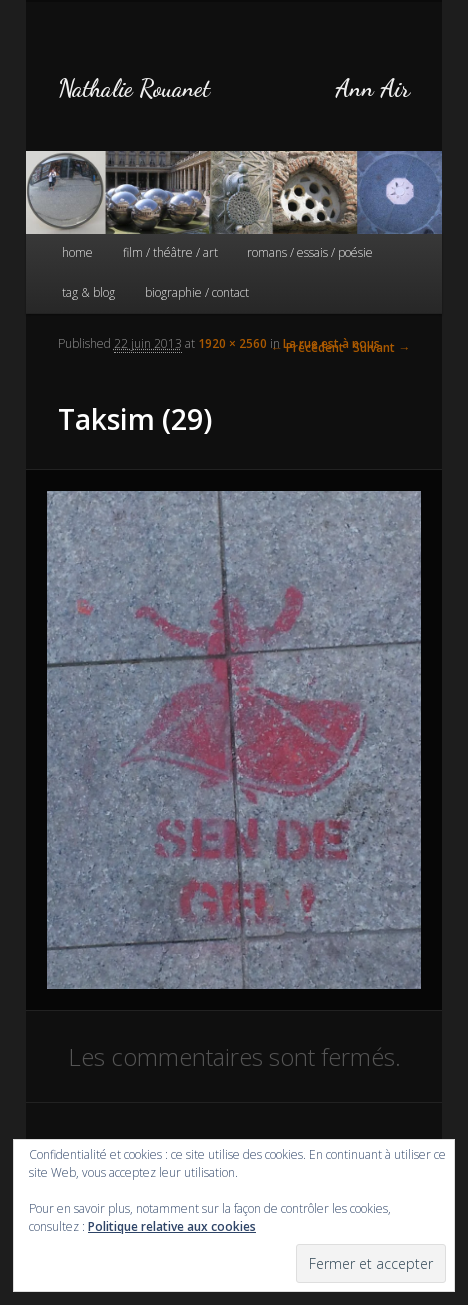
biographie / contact (197, 292)
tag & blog (88, 292)
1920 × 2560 (232, 343)
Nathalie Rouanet (134, 88)
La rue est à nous (331, 343)
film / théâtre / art (170, 252)
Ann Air (372, 88)
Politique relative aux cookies (172, 1226)
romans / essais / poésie (310, 252)
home (77, 252)
